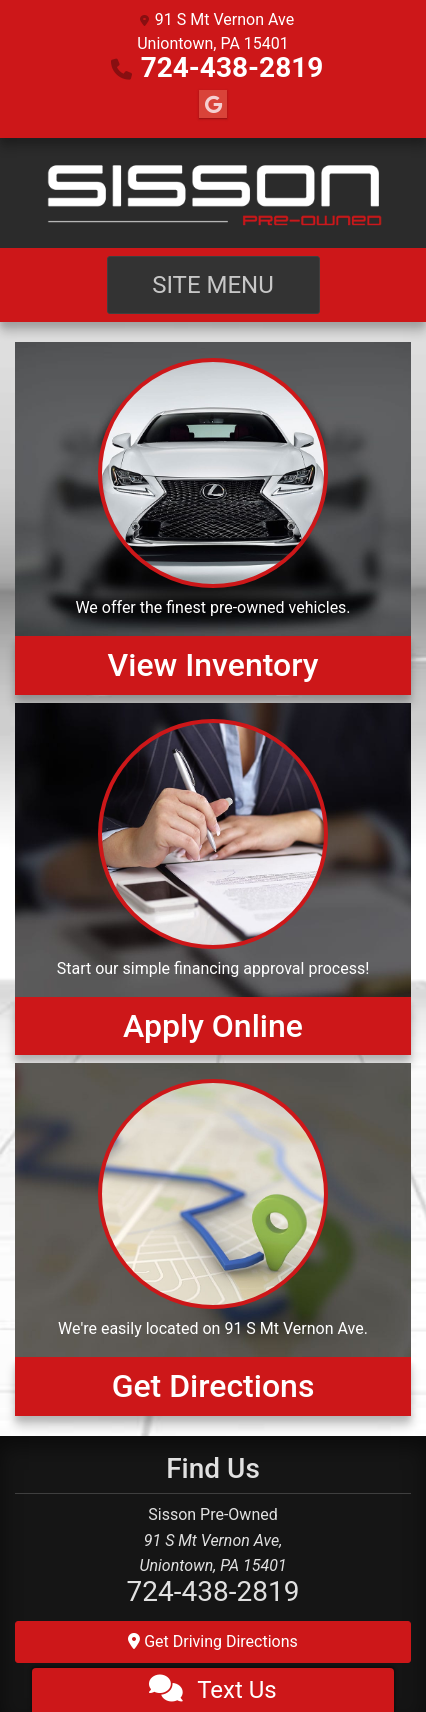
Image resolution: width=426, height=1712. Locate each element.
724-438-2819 (232, 67)
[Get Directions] (213, 1239)
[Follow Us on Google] (213, 105)
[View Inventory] (213, 518)
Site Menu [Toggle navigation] (213, 285)
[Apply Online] (213, 879)
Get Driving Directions (213, 1641)
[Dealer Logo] (213, 193)
